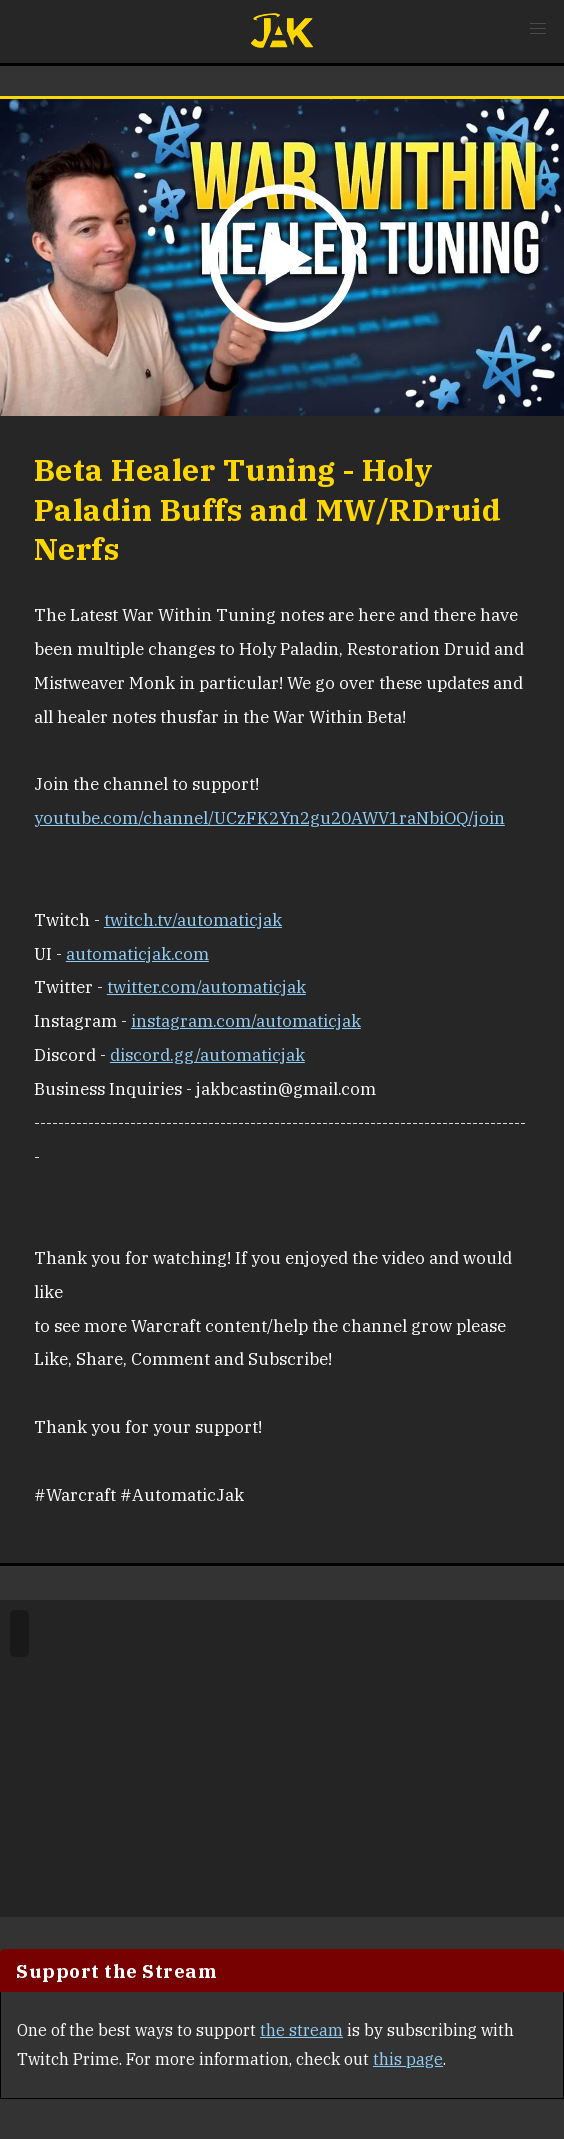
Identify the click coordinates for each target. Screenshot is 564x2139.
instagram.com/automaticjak (246, 1021)
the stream (301, 2030)
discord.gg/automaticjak (207, 1055)
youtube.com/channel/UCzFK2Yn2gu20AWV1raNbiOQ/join (269, 818)
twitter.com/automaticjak (206, 987)
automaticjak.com (137, 954)
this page (408, 2059)
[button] (538, 29)
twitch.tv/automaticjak (193, 920)
